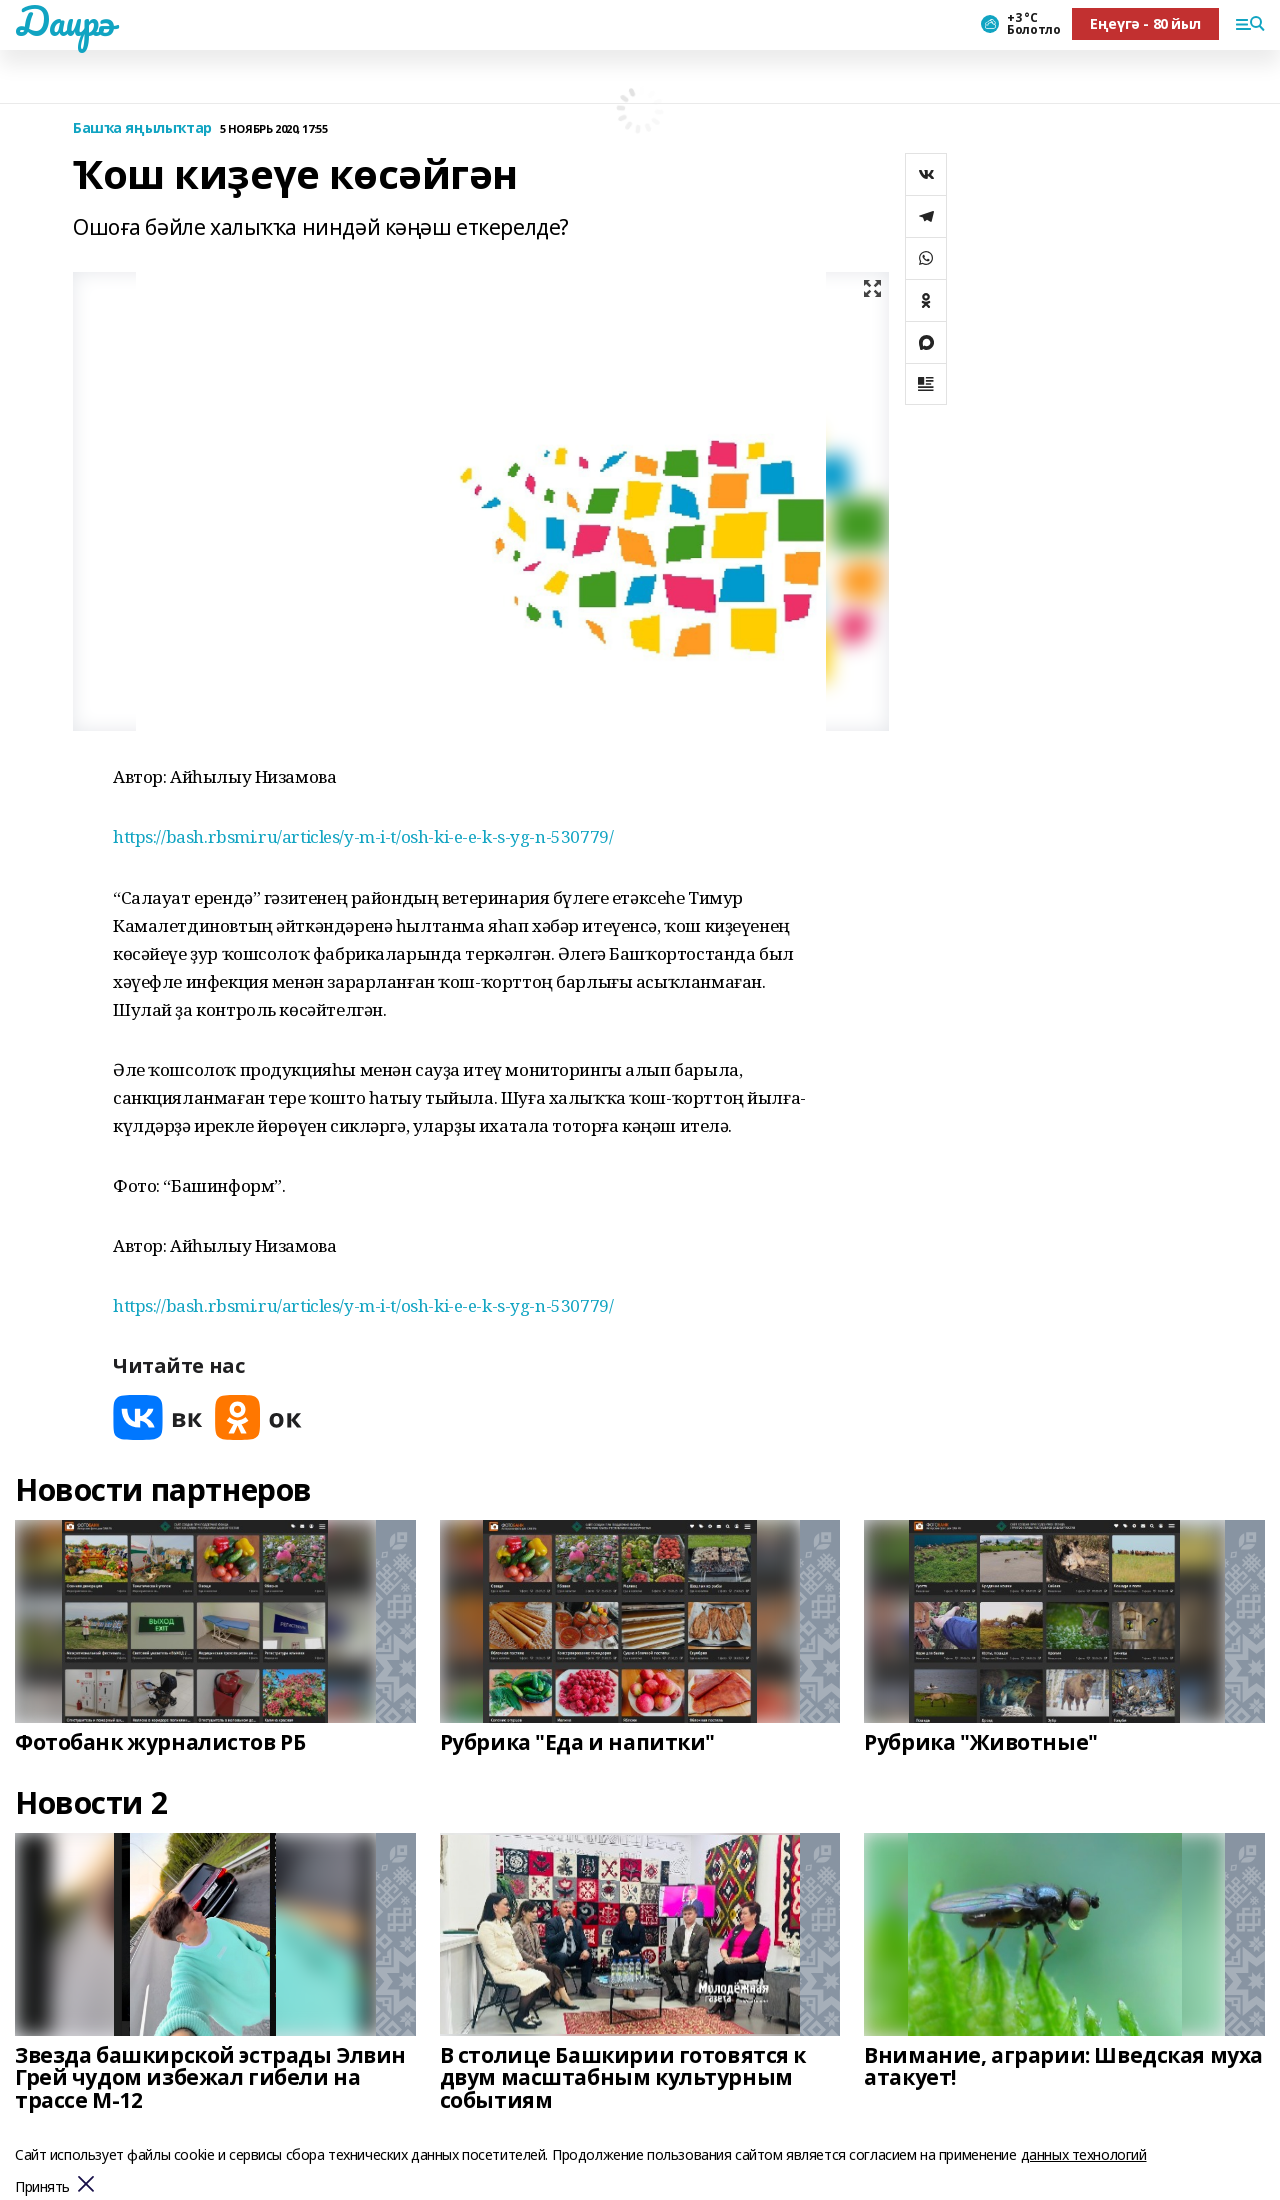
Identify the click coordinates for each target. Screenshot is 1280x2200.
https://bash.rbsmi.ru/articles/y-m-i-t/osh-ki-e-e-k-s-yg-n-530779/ (363, 836)
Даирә (64, 21)
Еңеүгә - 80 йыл (1145, 23)
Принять (42, 2187)
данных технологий (1084, 2154)
